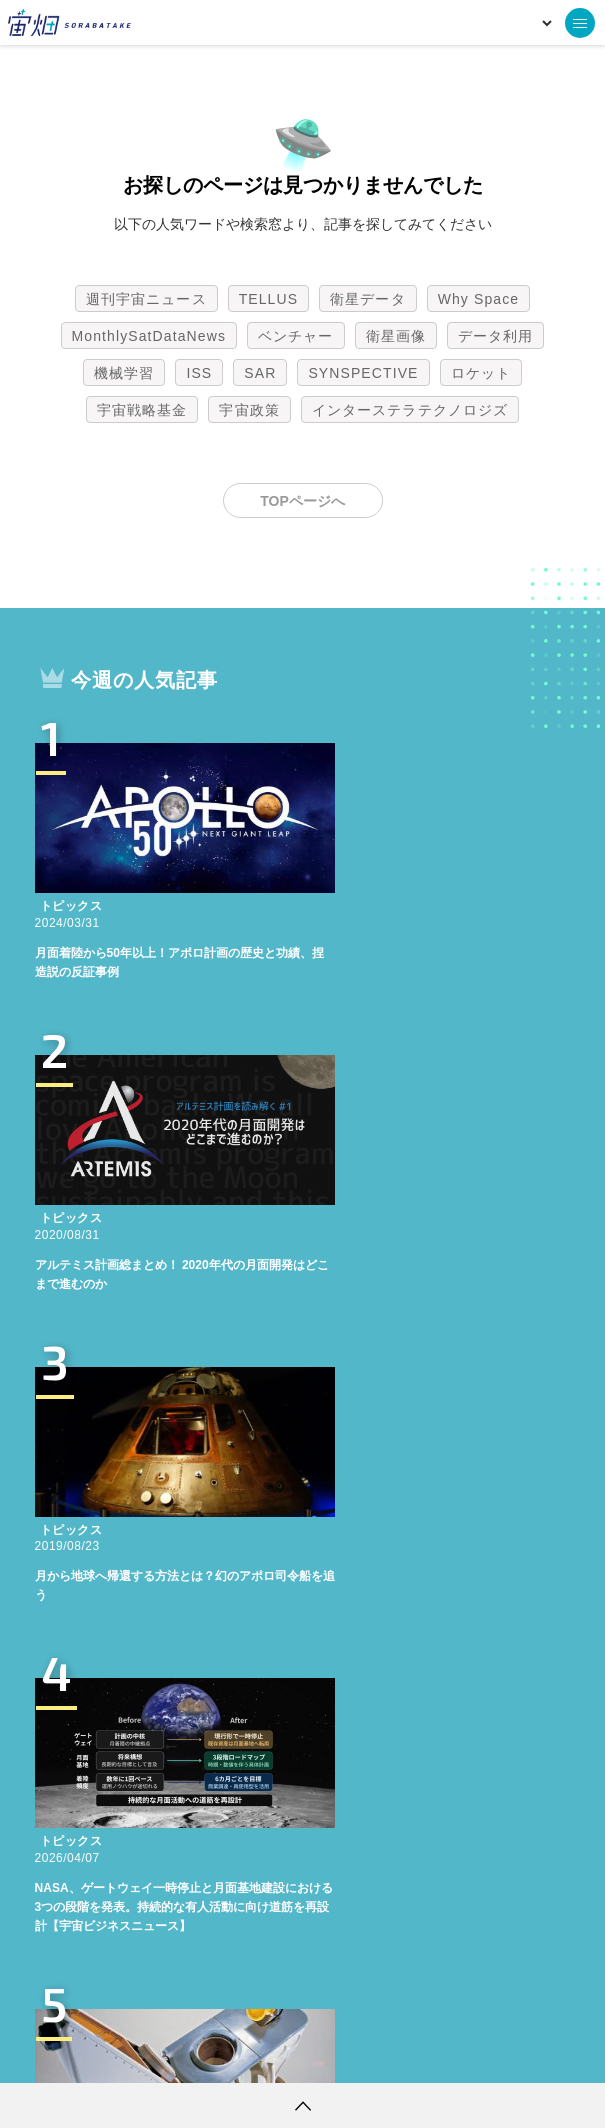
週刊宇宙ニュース (146, 299)
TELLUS (269, 299)
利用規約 (137, 2053)
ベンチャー (296, 336)
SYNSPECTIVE (363, 373)
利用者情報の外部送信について (408, 2053)
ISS (199, 373)
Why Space (479, 299)
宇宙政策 (249, 410)
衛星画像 (396, 336)
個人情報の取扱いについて (243, 2053)
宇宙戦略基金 (142, 410)
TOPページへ (302, 501)
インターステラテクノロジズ (410, 410)
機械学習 (124, 373)
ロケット (481, 373)
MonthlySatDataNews (149, 336)
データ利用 (496, 336)
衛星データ (368, 299)
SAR (260, 373)
